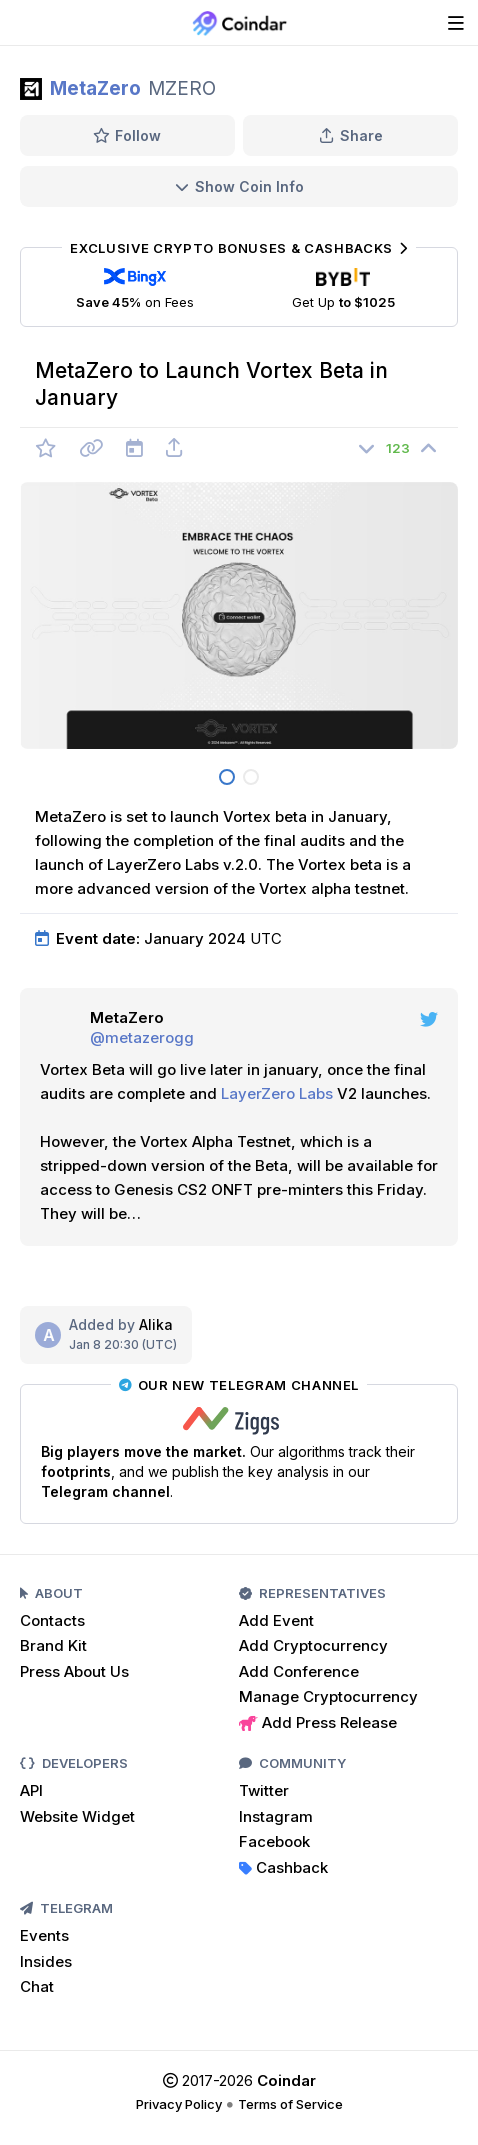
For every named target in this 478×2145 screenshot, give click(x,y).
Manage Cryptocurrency (328, 1696)
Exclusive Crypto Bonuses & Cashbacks (238, 248)
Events (44, 1935)
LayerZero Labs (277, 1093)
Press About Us (74, 1671)
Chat (37, 1986)
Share (351, 135)
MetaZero (95, 88)
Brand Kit (53, 1645)
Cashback (283, 1867)
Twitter (264, 1790)
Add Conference (299, 1671)
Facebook (274, 1841)
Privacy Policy (179, 2104)
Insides (46, 1961)
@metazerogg (142, 1037)
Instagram (276, 1816)
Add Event (276, 1620)
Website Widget (77, 1816)
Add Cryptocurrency (313, 1645)
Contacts (52, 1620)
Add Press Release (318, 1722)
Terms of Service (290, 2104)
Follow (127, 135)
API (31, 1790)
